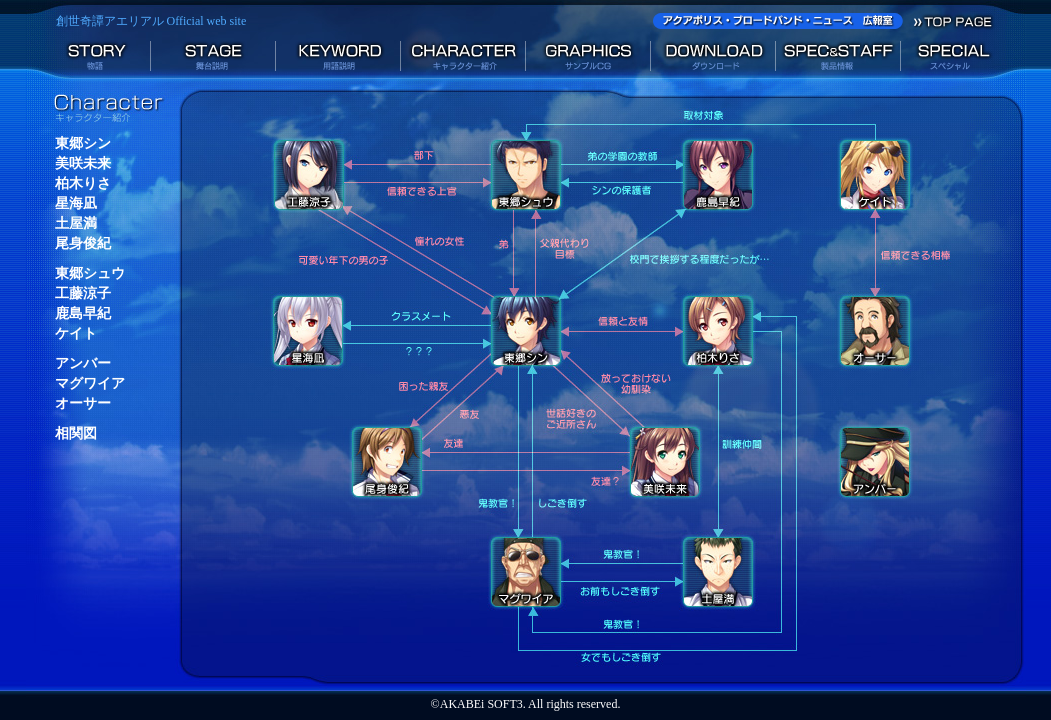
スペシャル (963, 58)
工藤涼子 (83, 293)
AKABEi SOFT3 (481, 704)
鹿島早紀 (83, 313)
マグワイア (90, 383)
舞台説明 (213, 58)
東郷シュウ (90, 273)
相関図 (76, 433)
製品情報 (838, 58)
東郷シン (83, 143)
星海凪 (76, 203)
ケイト (76, 333)
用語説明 (338, 58)
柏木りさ (83, 183)
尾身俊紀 (83, 243)
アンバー (83, 363)
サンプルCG (588, 58)
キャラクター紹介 (463, 58)
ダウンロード (713, 58)
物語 (88, 58)
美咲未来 (83, 163)
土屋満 (76, 223)
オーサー (83, 403)
